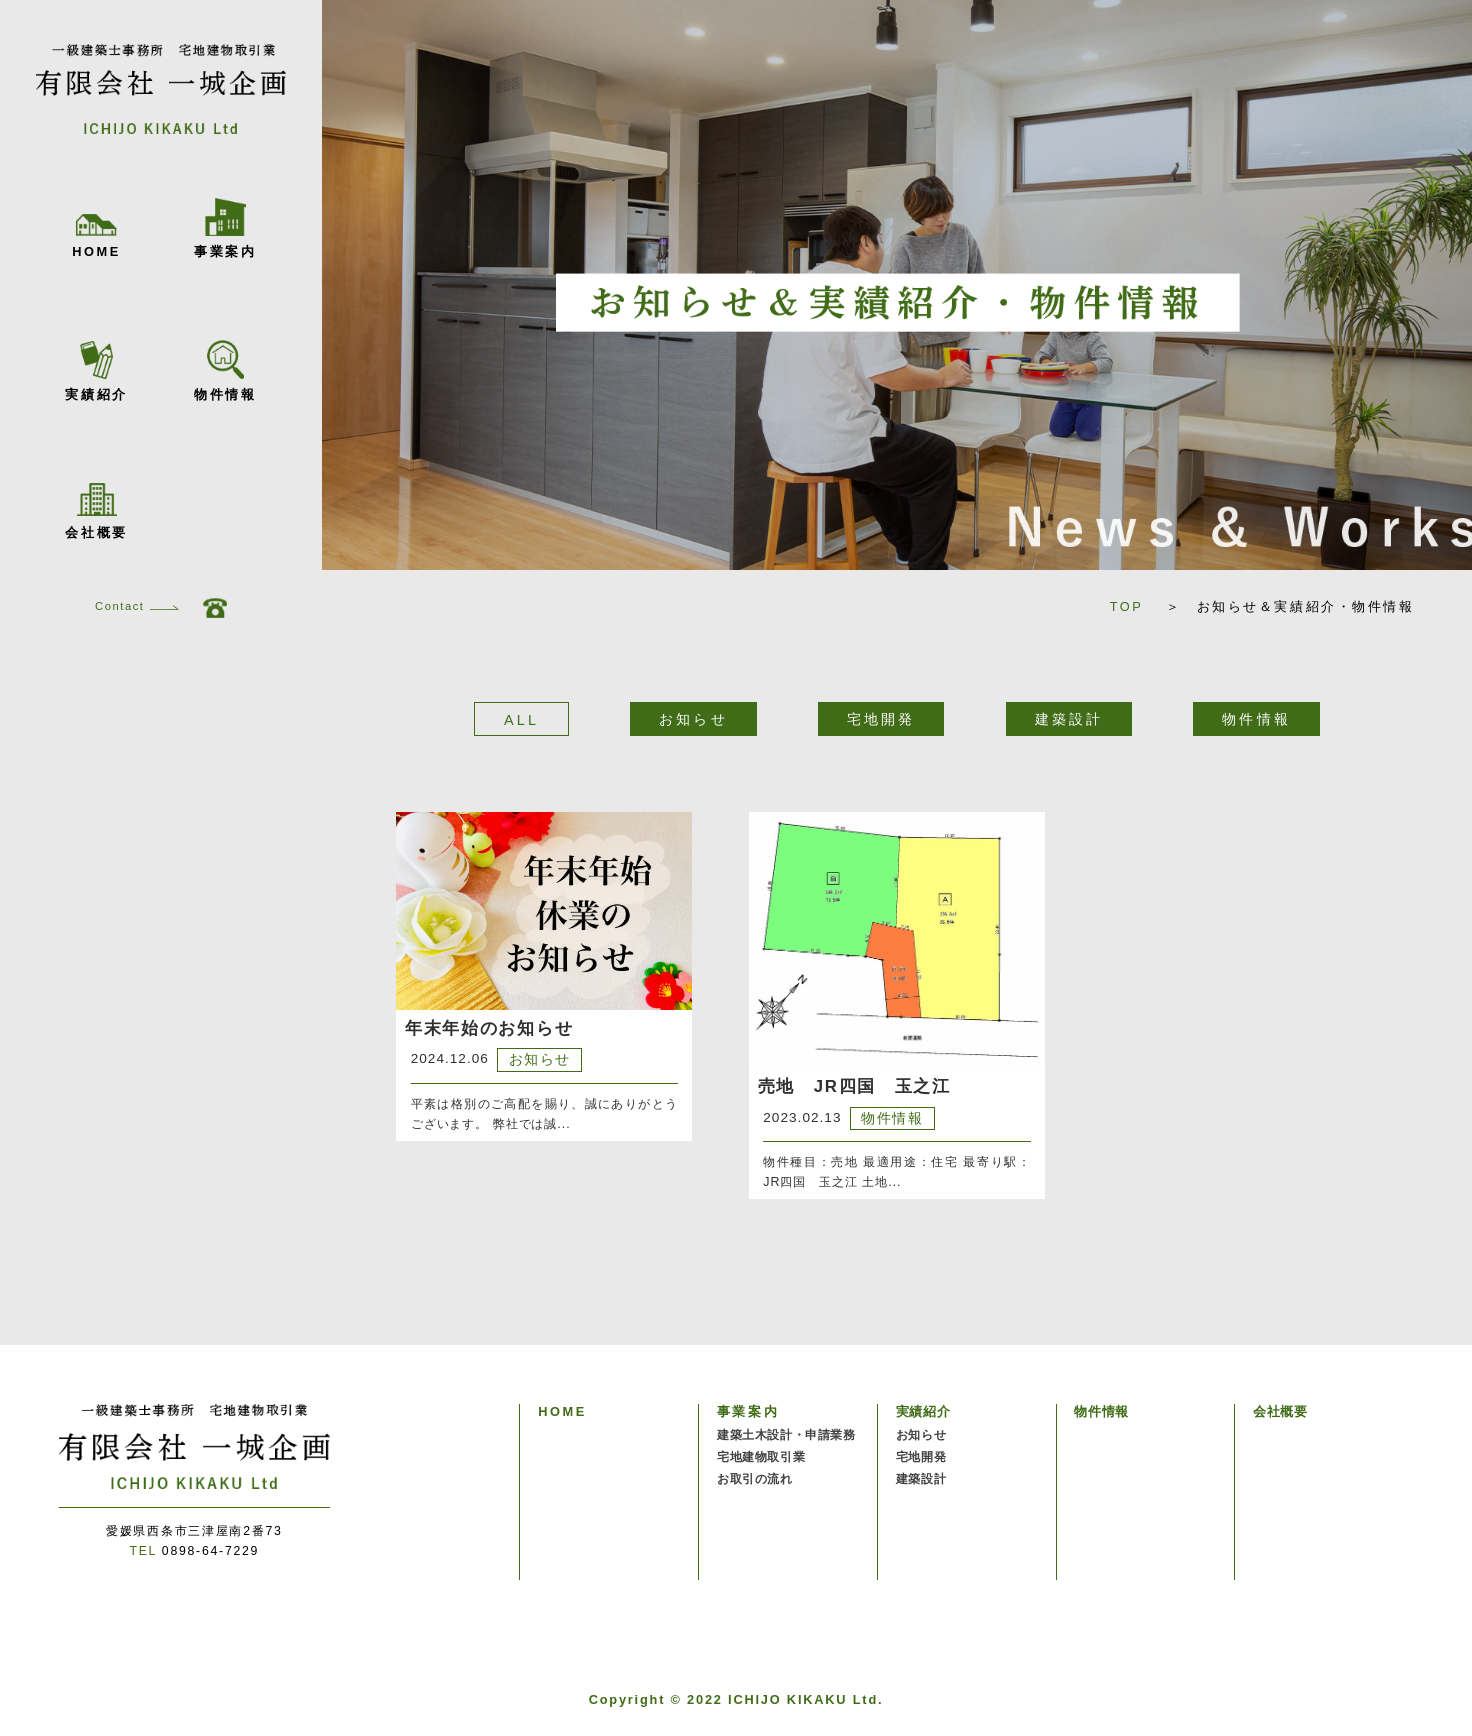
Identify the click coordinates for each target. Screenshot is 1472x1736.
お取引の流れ (755, 1479)
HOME (96, 236)
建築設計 (921, 1479)
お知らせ (921, 1435)
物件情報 (225, 371)
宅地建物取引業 (761, 1457)
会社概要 (96, 511)
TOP (1134, 606)
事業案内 (225, 228)
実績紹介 (96, 372)
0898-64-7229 (194, 1551)
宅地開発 (921, 1457)
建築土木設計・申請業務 (786, 1435)
